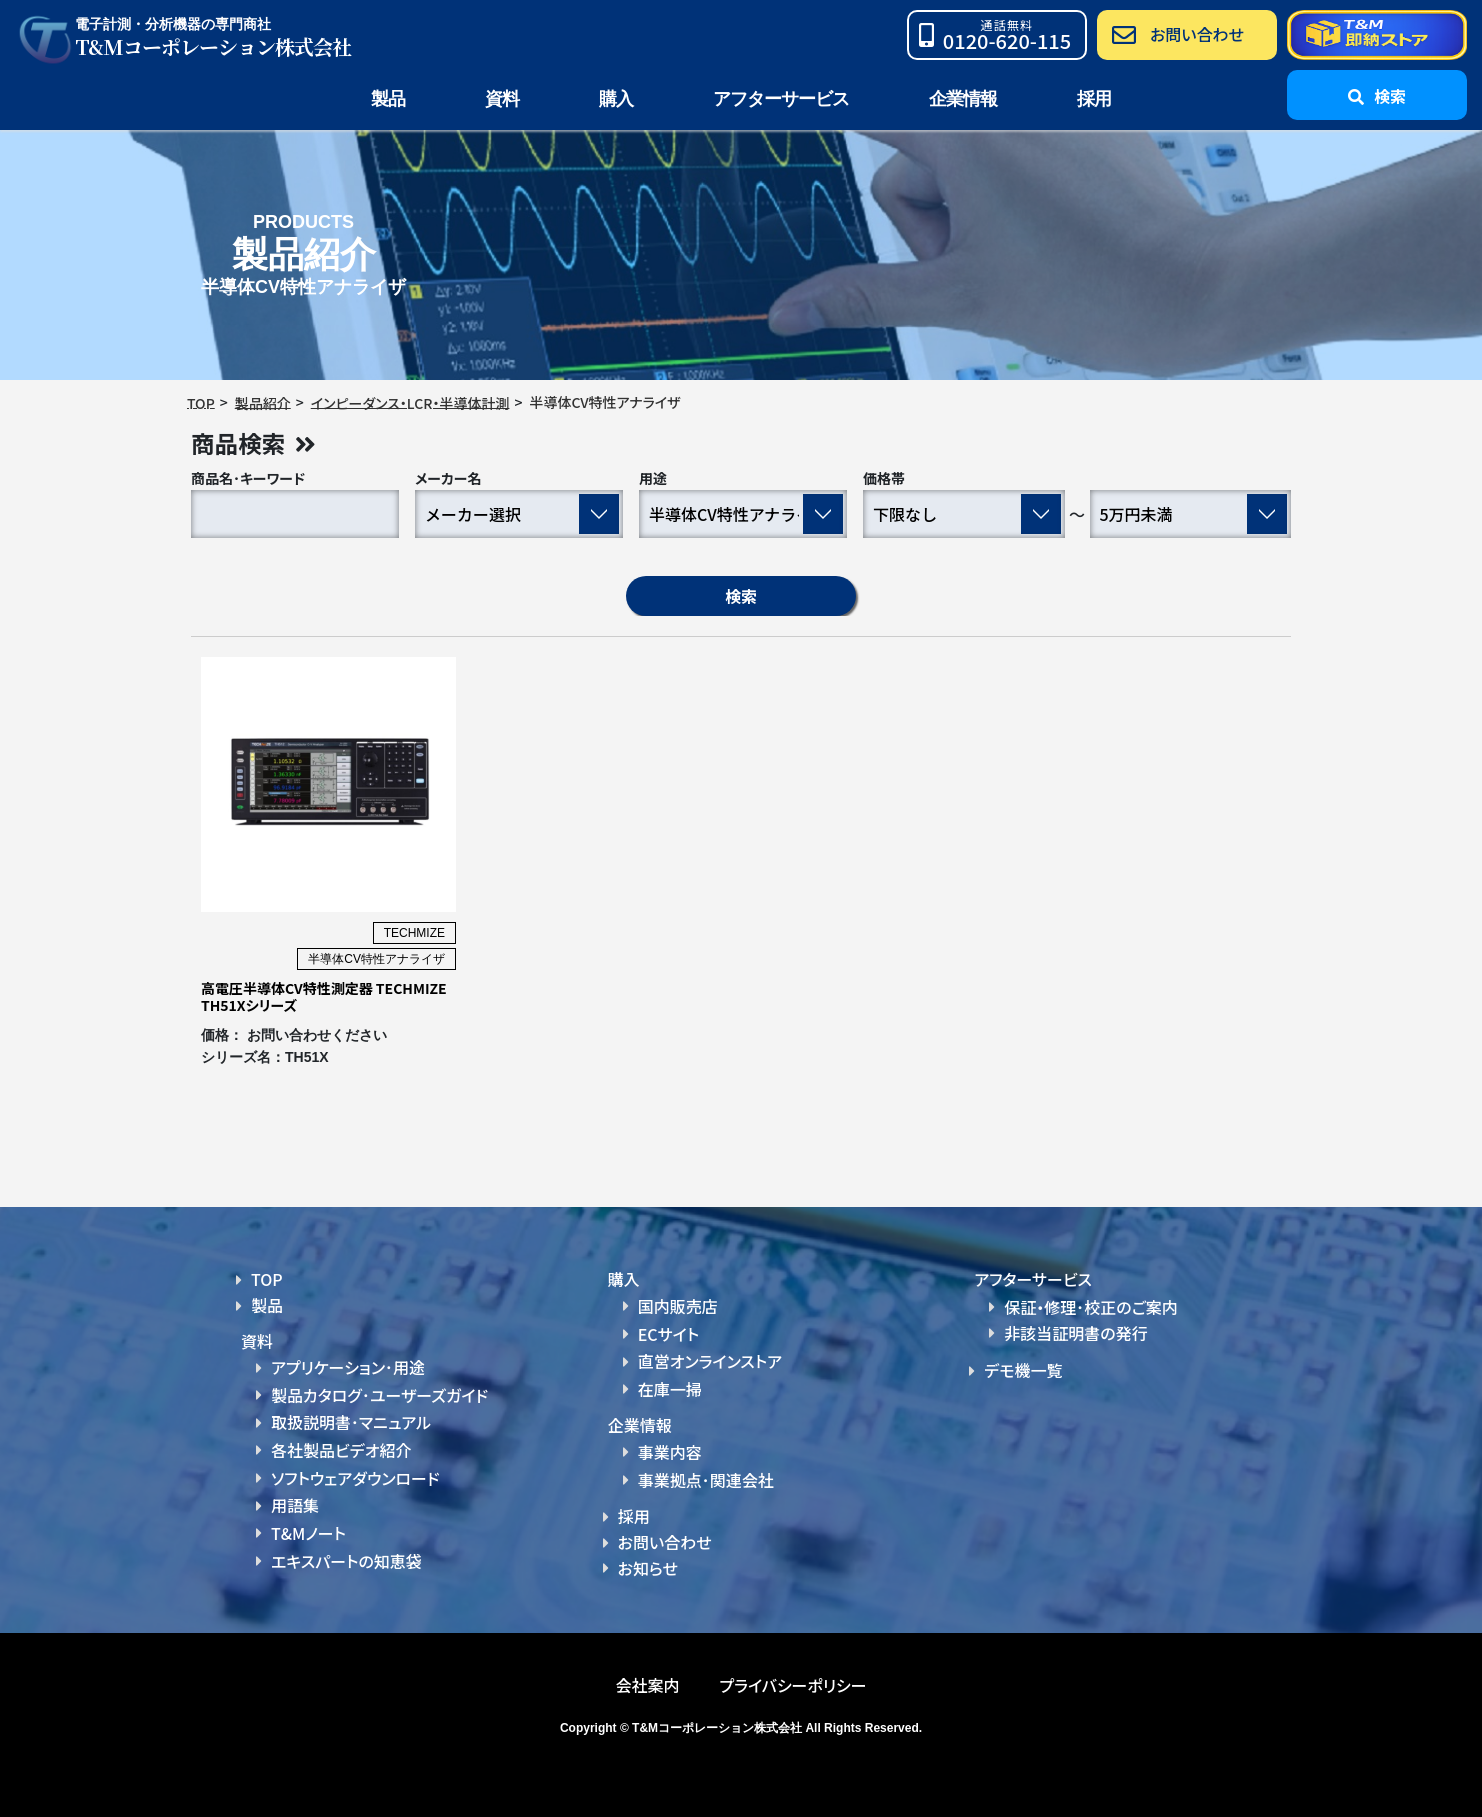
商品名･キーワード (248, 478)
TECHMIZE (414, 934)
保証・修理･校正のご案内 (1091, 1307)
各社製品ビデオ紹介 (341, 1450)
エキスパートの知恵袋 (346, 1559)
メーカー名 (448, 478)
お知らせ (648, 1567)
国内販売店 (678, 1306)
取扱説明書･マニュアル (351, 1422)
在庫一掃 (670, 1389)
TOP (267, 1280)
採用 (1094, 99)
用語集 (295, 1505)
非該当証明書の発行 (1075, 1333)
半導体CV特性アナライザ (376, 960)
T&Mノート (308, 1532)
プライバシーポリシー (792, 1684)
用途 (653, 478)
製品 (267, 1305)
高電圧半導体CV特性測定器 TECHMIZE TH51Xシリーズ (324, 997)
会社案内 (647, 1684)
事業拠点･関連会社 (706, 1479)
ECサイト (668, 1334)
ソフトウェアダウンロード (355, 1477)
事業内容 (670, 1452)
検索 (741, 596)
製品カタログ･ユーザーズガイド (379, 1395)
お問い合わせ (665, 1541)
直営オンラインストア (710, 1361)
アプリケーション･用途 (348, 1368)
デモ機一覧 (1023, 1371)
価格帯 (884, 478)
